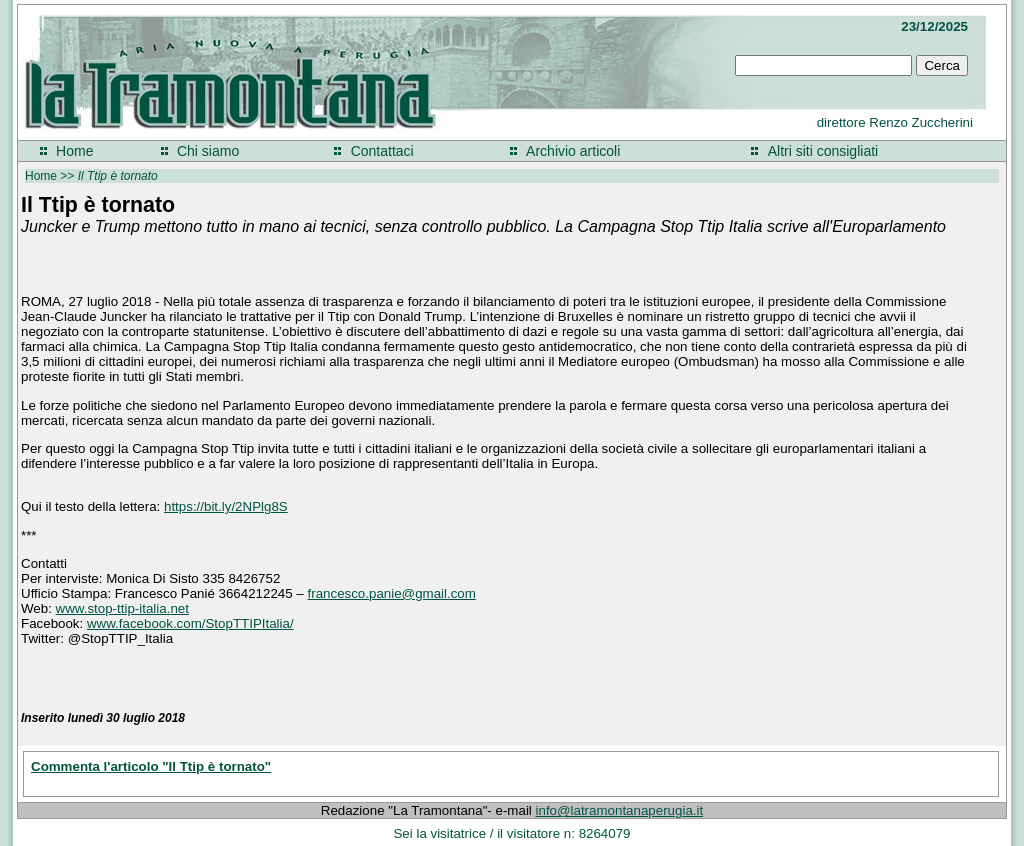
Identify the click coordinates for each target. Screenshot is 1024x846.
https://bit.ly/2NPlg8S (226, 506)
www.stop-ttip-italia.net (122, 608)
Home (74, 151)
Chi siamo (208, 151)
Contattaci (382, 151)
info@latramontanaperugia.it (620, 810)
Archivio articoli (573, 151)
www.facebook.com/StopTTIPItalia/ (190, 623)
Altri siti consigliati (823, 151)
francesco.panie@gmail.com (392, 593)
